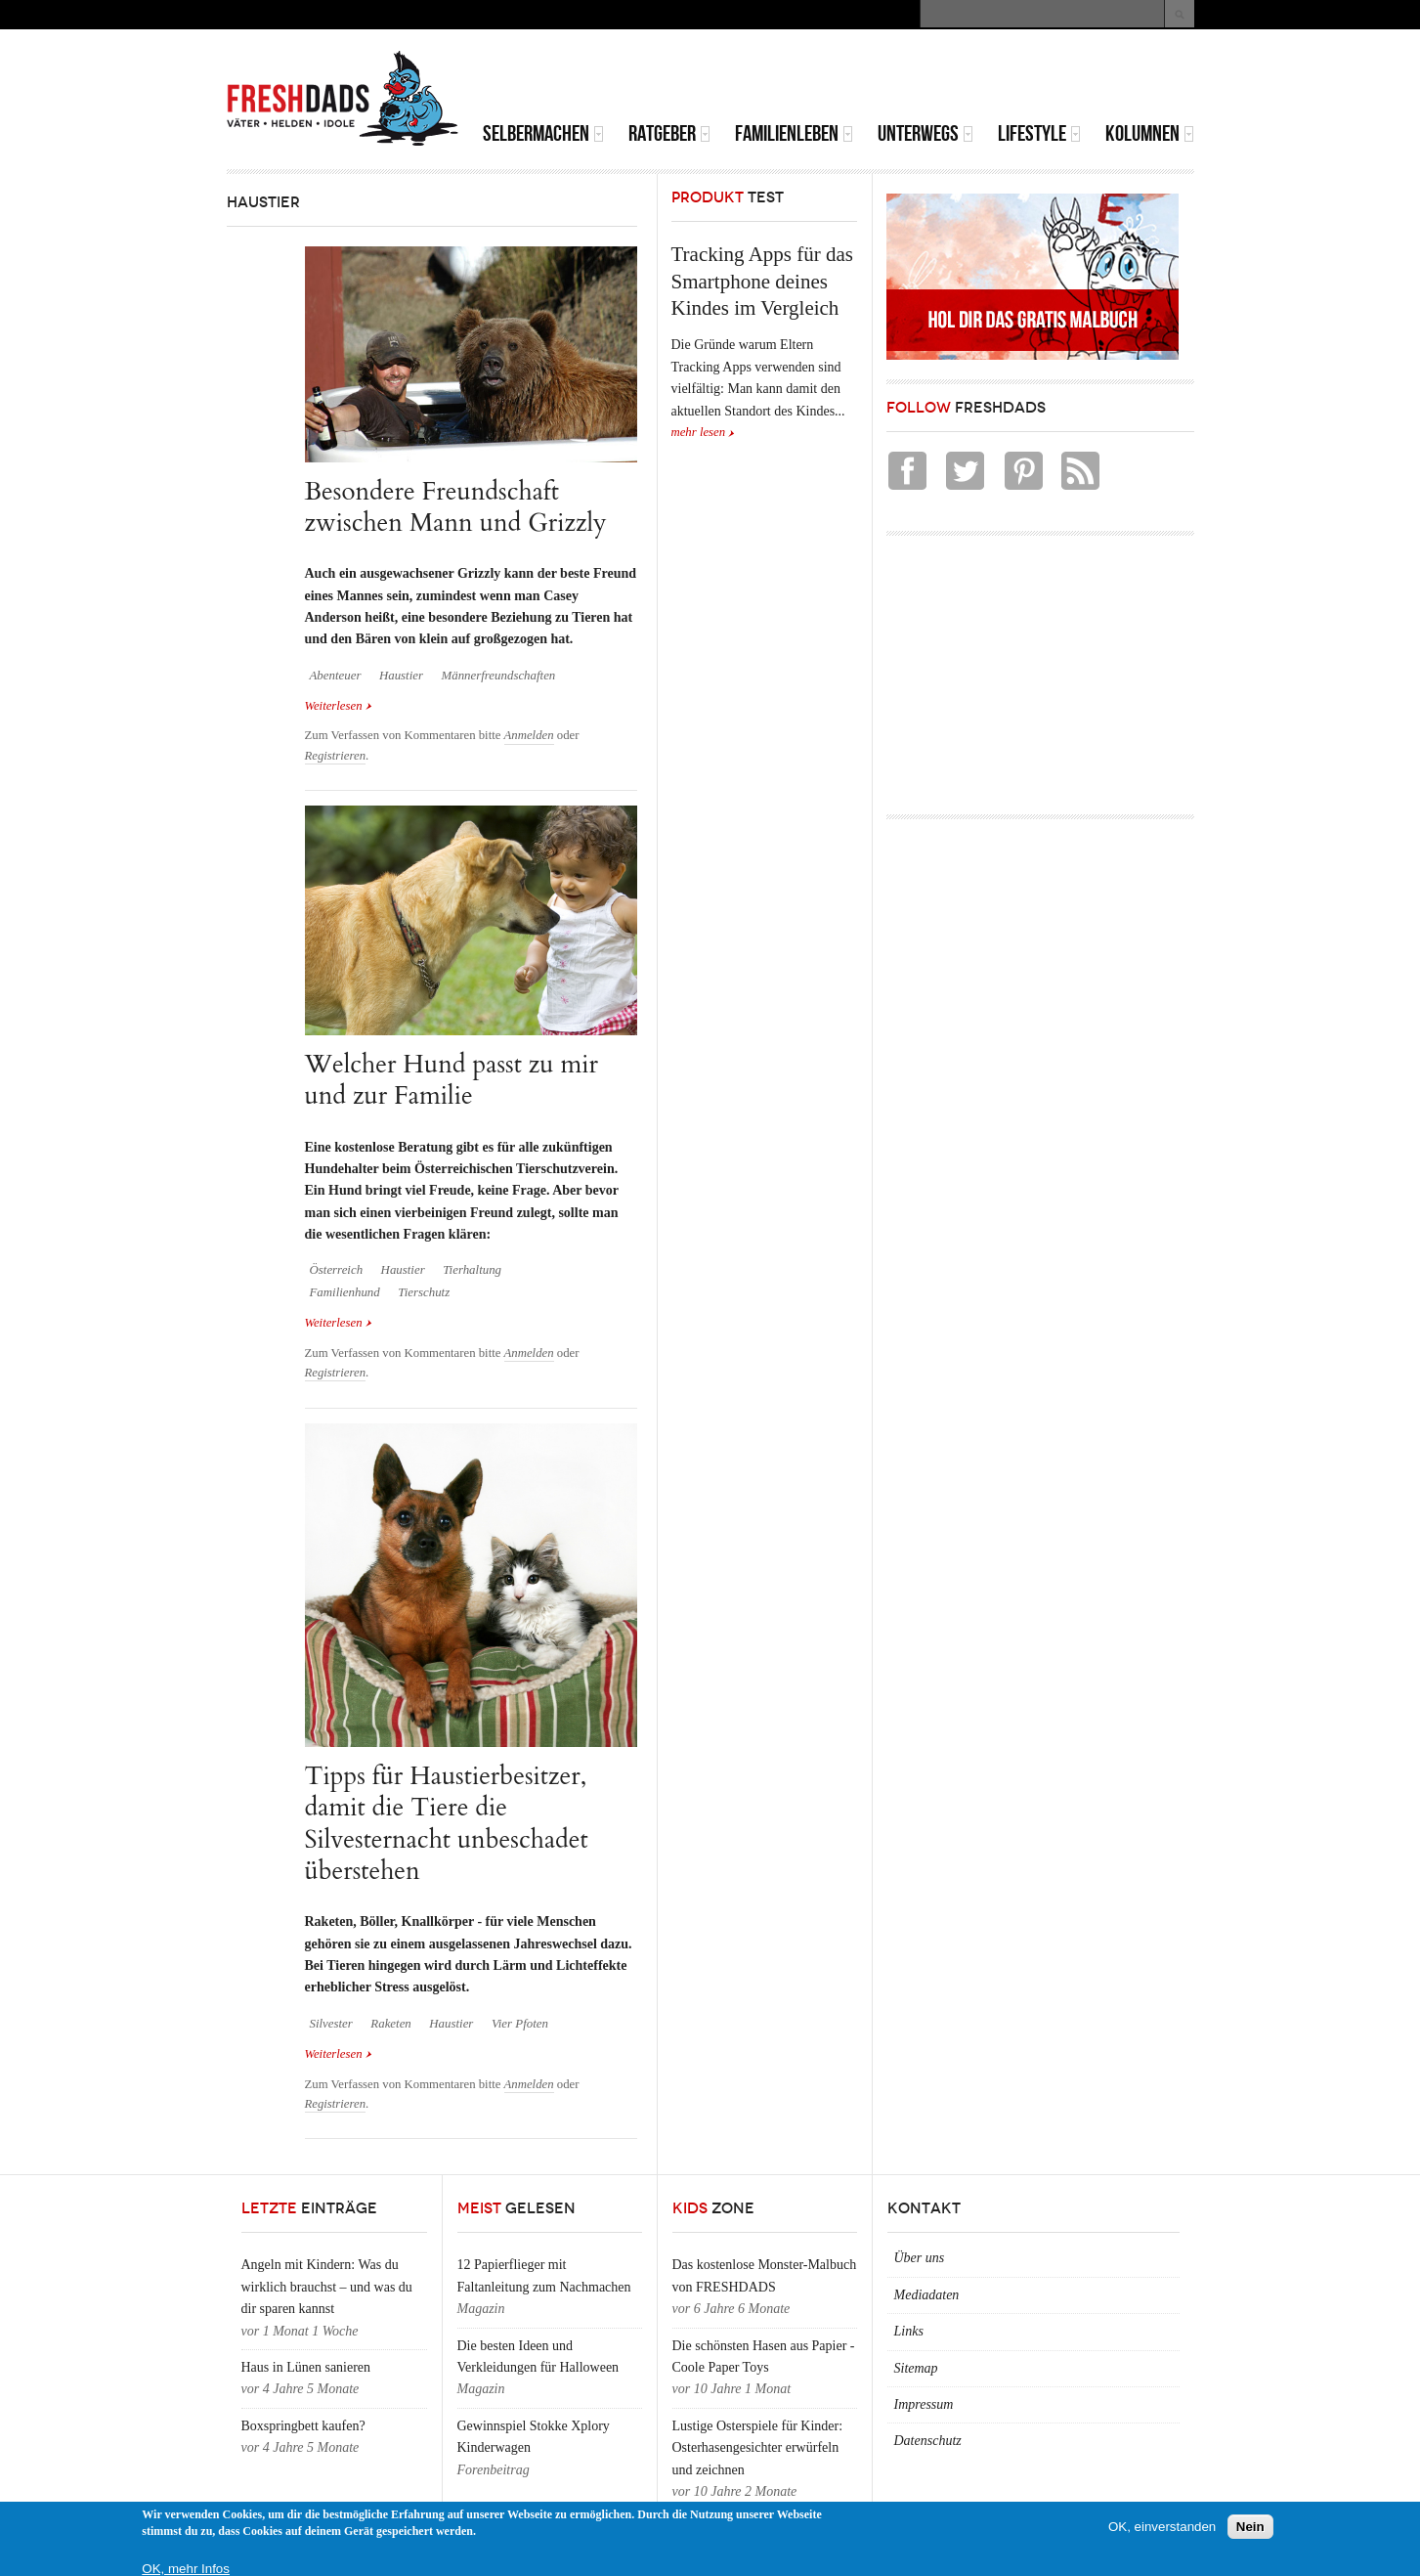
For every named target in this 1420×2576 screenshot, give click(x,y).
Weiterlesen (338, 706)
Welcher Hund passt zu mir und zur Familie (451, 1080)
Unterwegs (925, 133)
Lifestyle (1039, 133)
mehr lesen (698, 432)
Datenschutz (928, 2440)
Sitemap (916, 2368)
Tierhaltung (472, 1270)
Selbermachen (543, 133)
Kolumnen (1149, 133)
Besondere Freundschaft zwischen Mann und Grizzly (456, 507)
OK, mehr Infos (186, 2568)
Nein (1250, 2526)
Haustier (401, 675)
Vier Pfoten (520, 2023)
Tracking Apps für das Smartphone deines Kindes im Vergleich (762, 281)
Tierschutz (424, 1292)
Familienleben (794, 133)
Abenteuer (336, 675)
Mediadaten (927, 2295)
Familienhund (345, 1292)
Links (909, 2331)
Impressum (924, 2404)
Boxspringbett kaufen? (303, 2426)
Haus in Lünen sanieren (306, 2367)
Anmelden (529, 735)
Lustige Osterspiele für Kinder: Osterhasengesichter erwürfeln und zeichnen (757, 2448)
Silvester (331, 2023)
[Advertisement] (965, 78)
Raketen (390, 2023)
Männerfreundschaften (498, 675)
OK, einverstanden (1162, 2526)
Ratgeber (669, 133)
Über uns (919, 2257)
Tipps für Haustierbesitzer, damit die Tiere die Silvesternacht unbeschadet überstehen (446, 1823)
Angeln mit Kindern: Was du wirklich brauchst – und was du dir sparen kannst (326, 2286)
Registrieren (335, 756)
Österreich (337, 1270)
